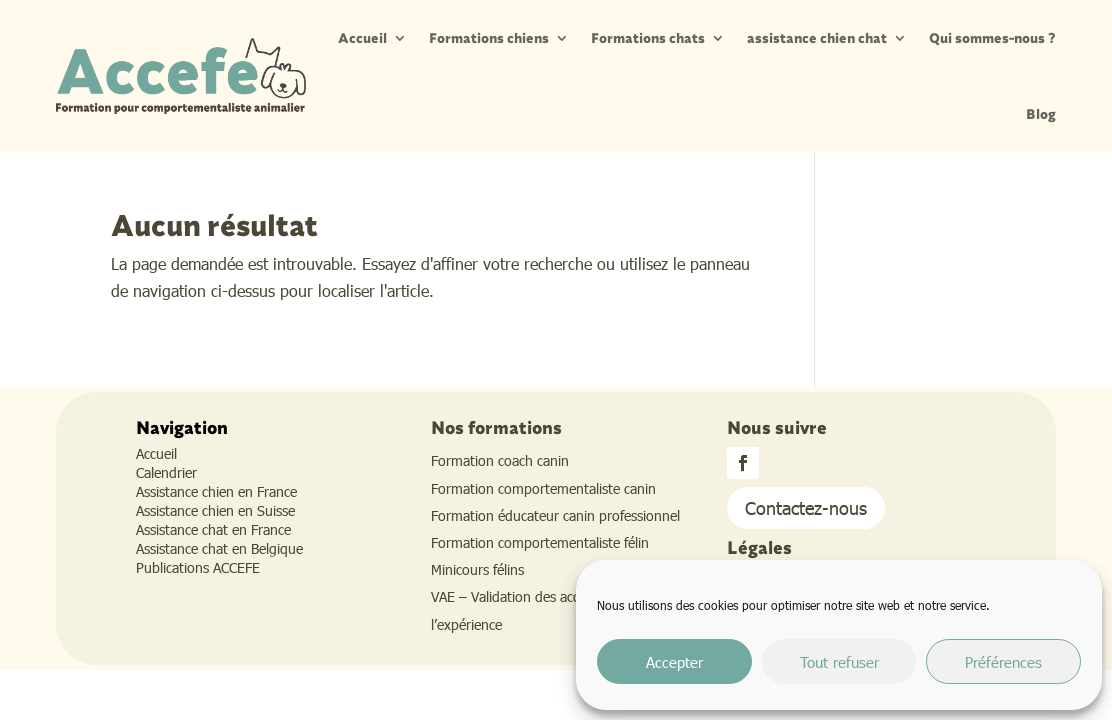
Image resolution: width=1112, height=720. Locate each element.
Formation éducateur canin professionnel (555, 515)
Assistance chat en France (213, 529)
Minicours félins (477, 569)
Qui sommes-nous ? (992, 38)
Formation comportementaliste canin (543, 488)
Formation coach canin (500, 460)
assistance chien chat (817, 38)
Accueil (362, 38)
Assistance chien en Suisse (215, 510)
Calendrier (166, 472)
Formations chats (648, 38)
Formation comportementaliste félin (540, 542)
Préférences (1003, 662)
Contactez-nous (806, 507)
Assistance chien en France (216, 491)
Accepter (674, 662)
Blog (1041, 114)
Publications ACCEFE (198, 567)
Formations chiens (489, 38)
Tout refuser (839, 662)
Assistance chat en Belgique (219, 548)
